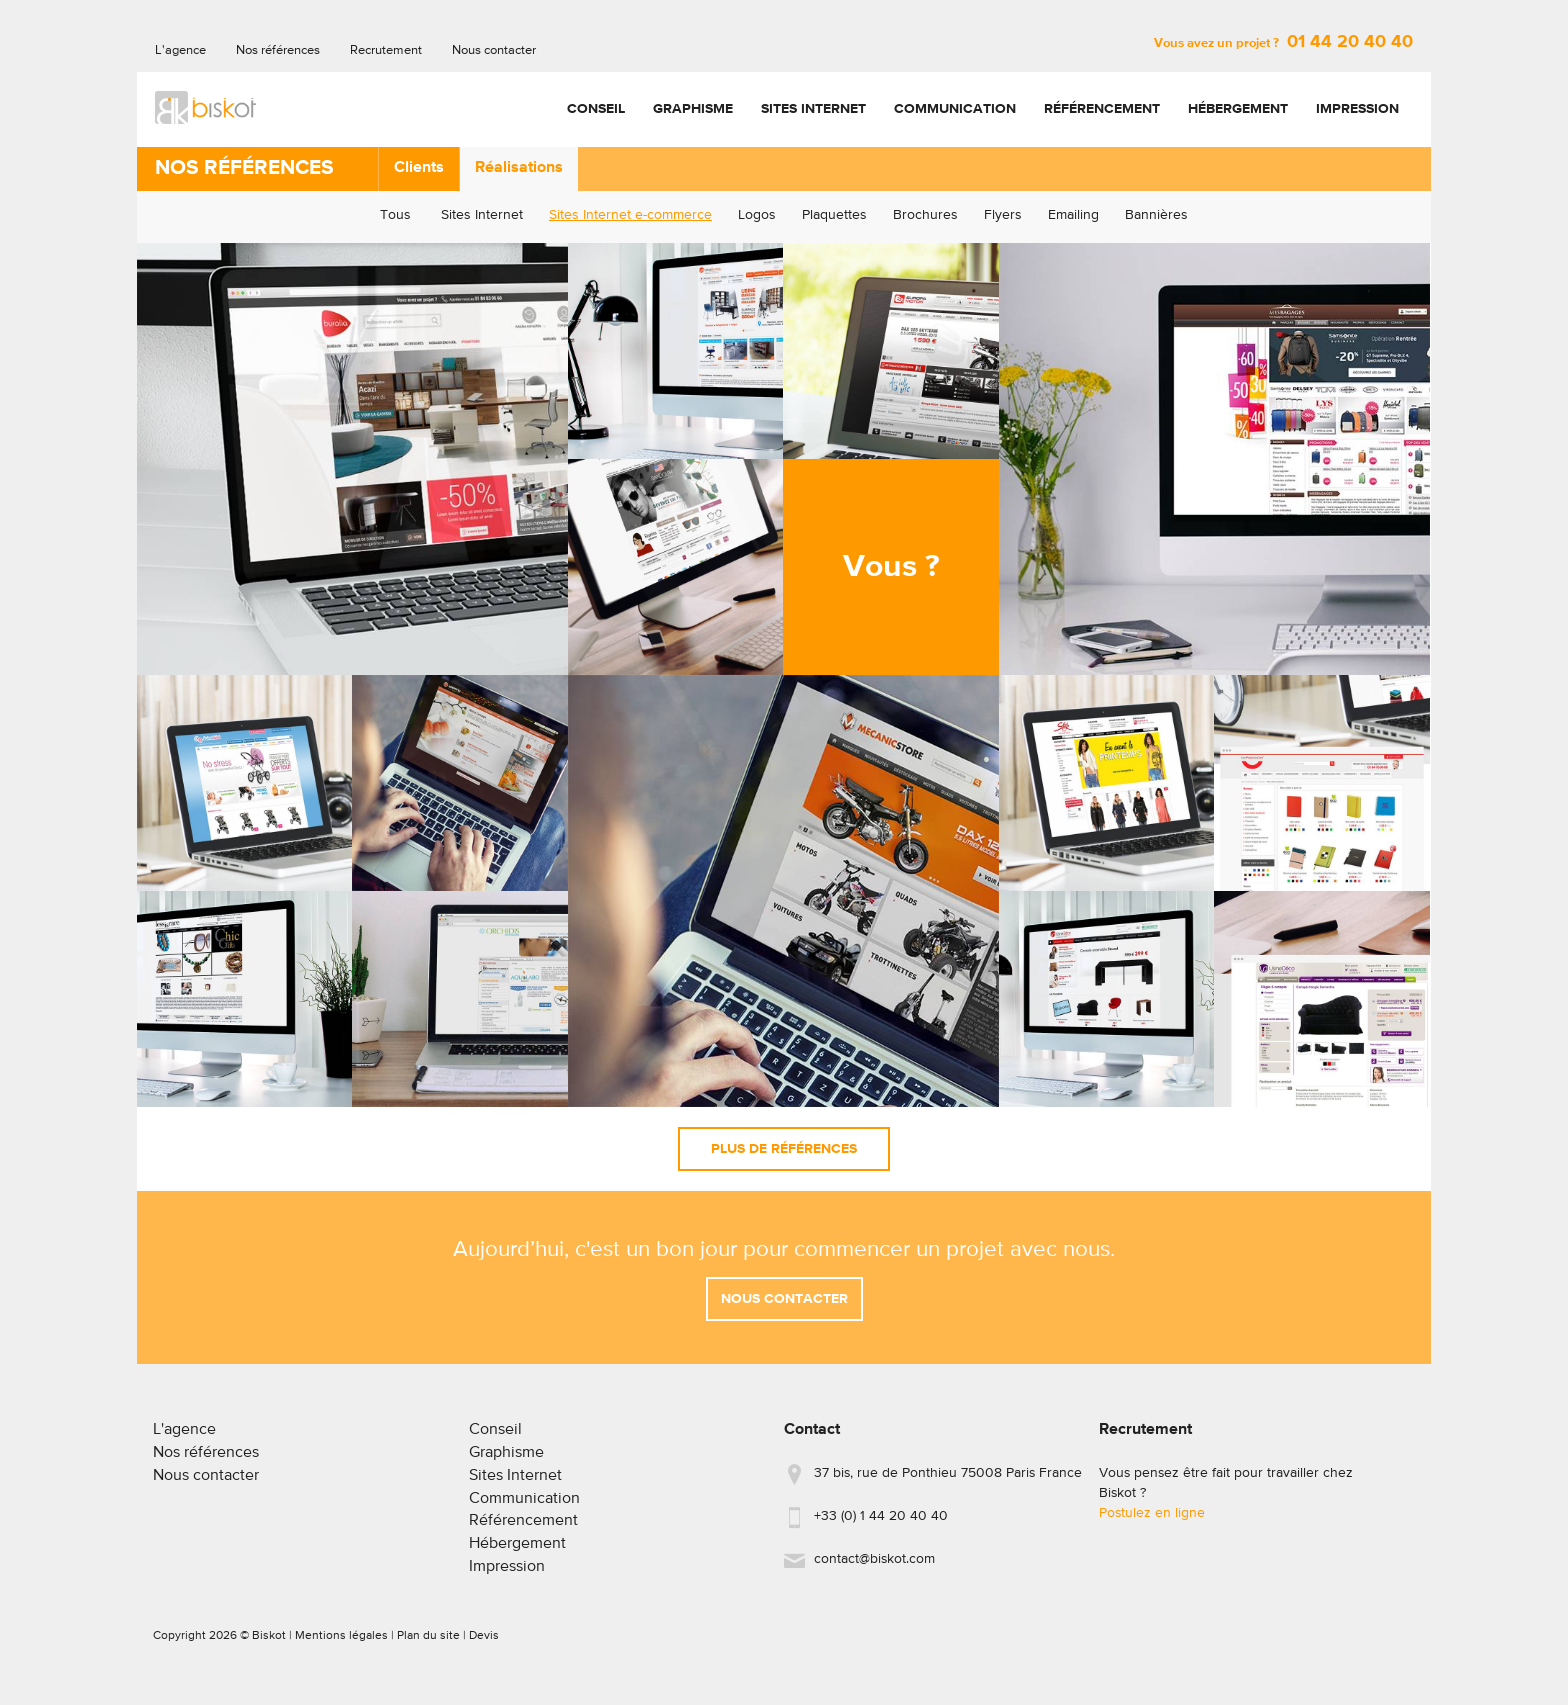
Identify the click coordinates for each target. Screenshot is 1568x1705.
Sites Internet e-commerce (630, 215)
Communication (955, 109)
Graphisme (693, 109)
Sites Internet (813, 109)
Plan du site (428, 1643)
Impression (1357, 109)
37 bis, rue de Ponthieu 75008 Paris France (948, 1481)
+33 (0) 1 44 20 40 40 (881, 1524)
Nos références (278, 50)
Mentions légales (341, 1643)
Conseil (596, 109)
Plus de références (784, 1149)
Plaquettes (834, 215)
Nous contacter (494, 50)
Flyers (1003, 215)
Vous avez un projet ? (1283, 43)
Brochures (925, 215)
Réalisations (519, 168)
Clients (419, 168)
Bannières (1156, 215)
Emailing (1073, 215)
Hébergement (1238, 109)
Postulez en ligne (1152, 1521)
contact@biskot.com (874, 1567)
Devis (484, 1643)
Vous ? (891, 567)
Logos (757, 215)
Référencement (1102, 109)
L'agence (180, 50)
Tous (395, 215)
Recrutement (386, 50)
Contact (812, 1438)
